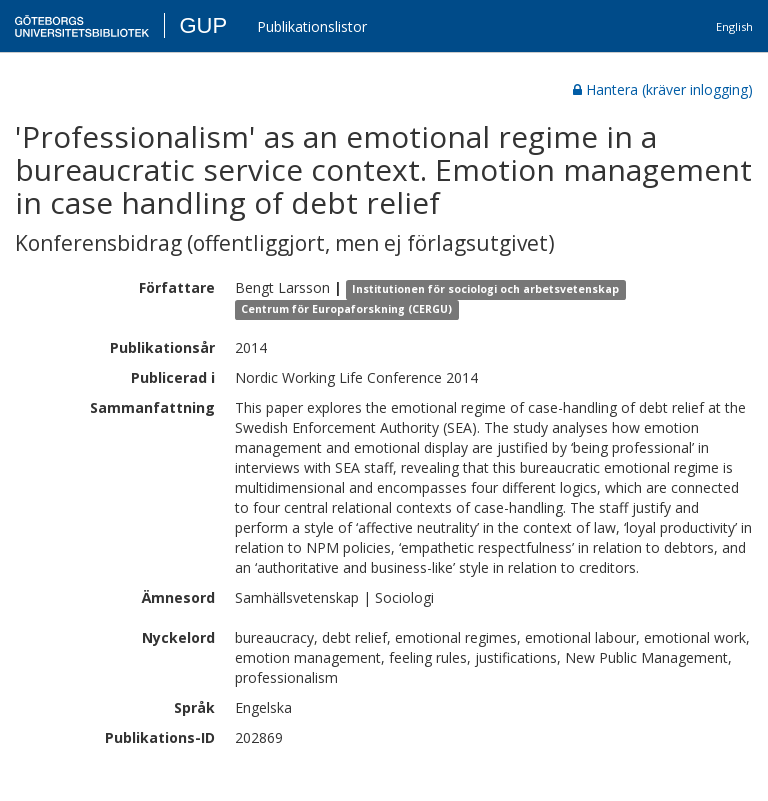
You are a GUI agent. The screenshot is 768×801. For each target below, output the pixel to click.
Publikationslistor (312, 26)
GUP (203, 25)
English (734, 26)
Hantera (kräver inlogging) (663, 89)
